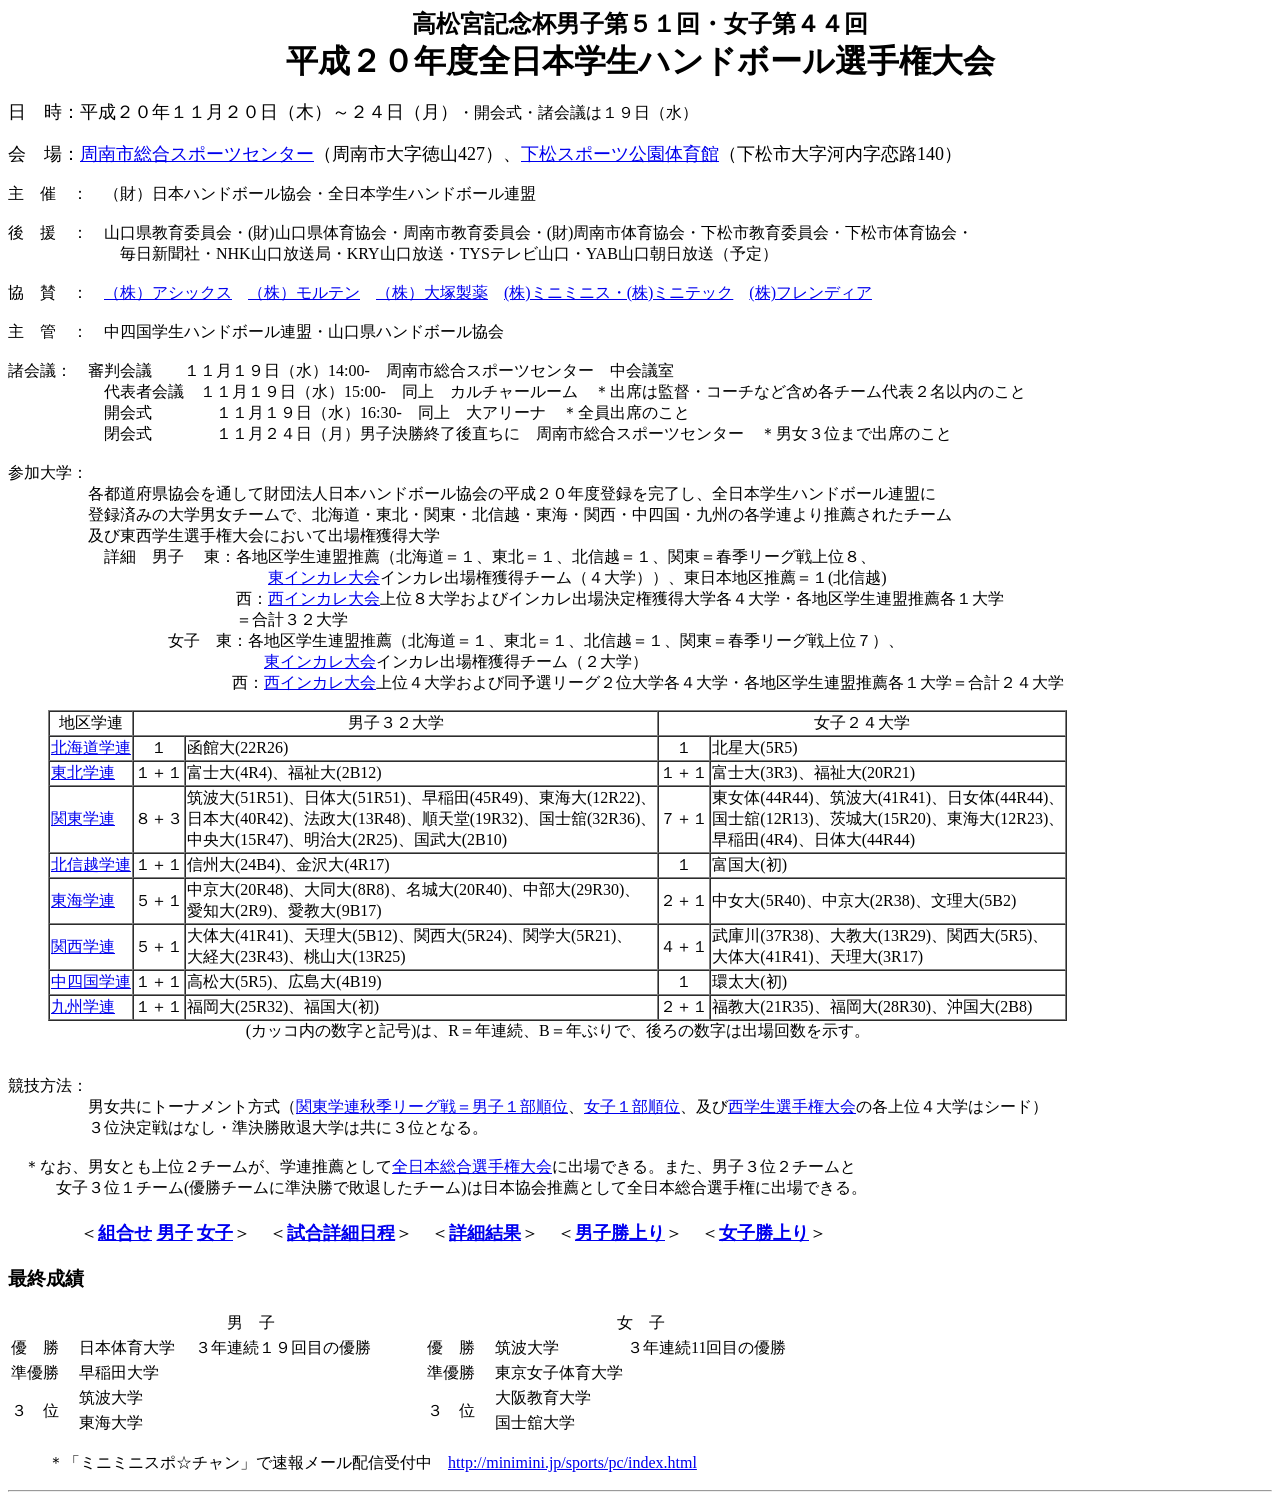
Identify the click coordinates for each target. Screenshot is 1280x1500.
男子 (175, 1233)
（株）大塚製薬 (432, 292)
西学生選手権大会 (792, 1106)
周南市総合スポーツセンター (197, 154)
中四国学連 (91, 981)
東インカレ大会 (324, 577)
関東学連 (83, 818)
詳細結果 (485, 1233)
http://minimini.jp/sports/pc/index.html (572, 1462)
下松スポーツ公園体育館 (620, 154)
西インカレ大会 (324, 598)
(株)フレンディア (810, 292)
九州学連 (83, 1006)
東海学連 (83, 900)
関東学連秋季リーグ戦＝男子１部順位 (432, 1106)
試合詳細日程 (341, 1233)
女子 (215, 1233)
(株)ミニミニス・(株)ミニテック (618, 292)
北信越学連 (91, 864)
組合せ (125, 1233)
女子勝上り (764, 1233)
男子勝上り (620, 1233)
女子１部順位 (632, 1106)
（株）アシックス (168, 292)
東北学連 (83, 772)
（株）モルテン (304, 292)
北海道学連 (91, 747)
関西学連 (83, 946)
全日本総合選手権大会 (472, 1166)
